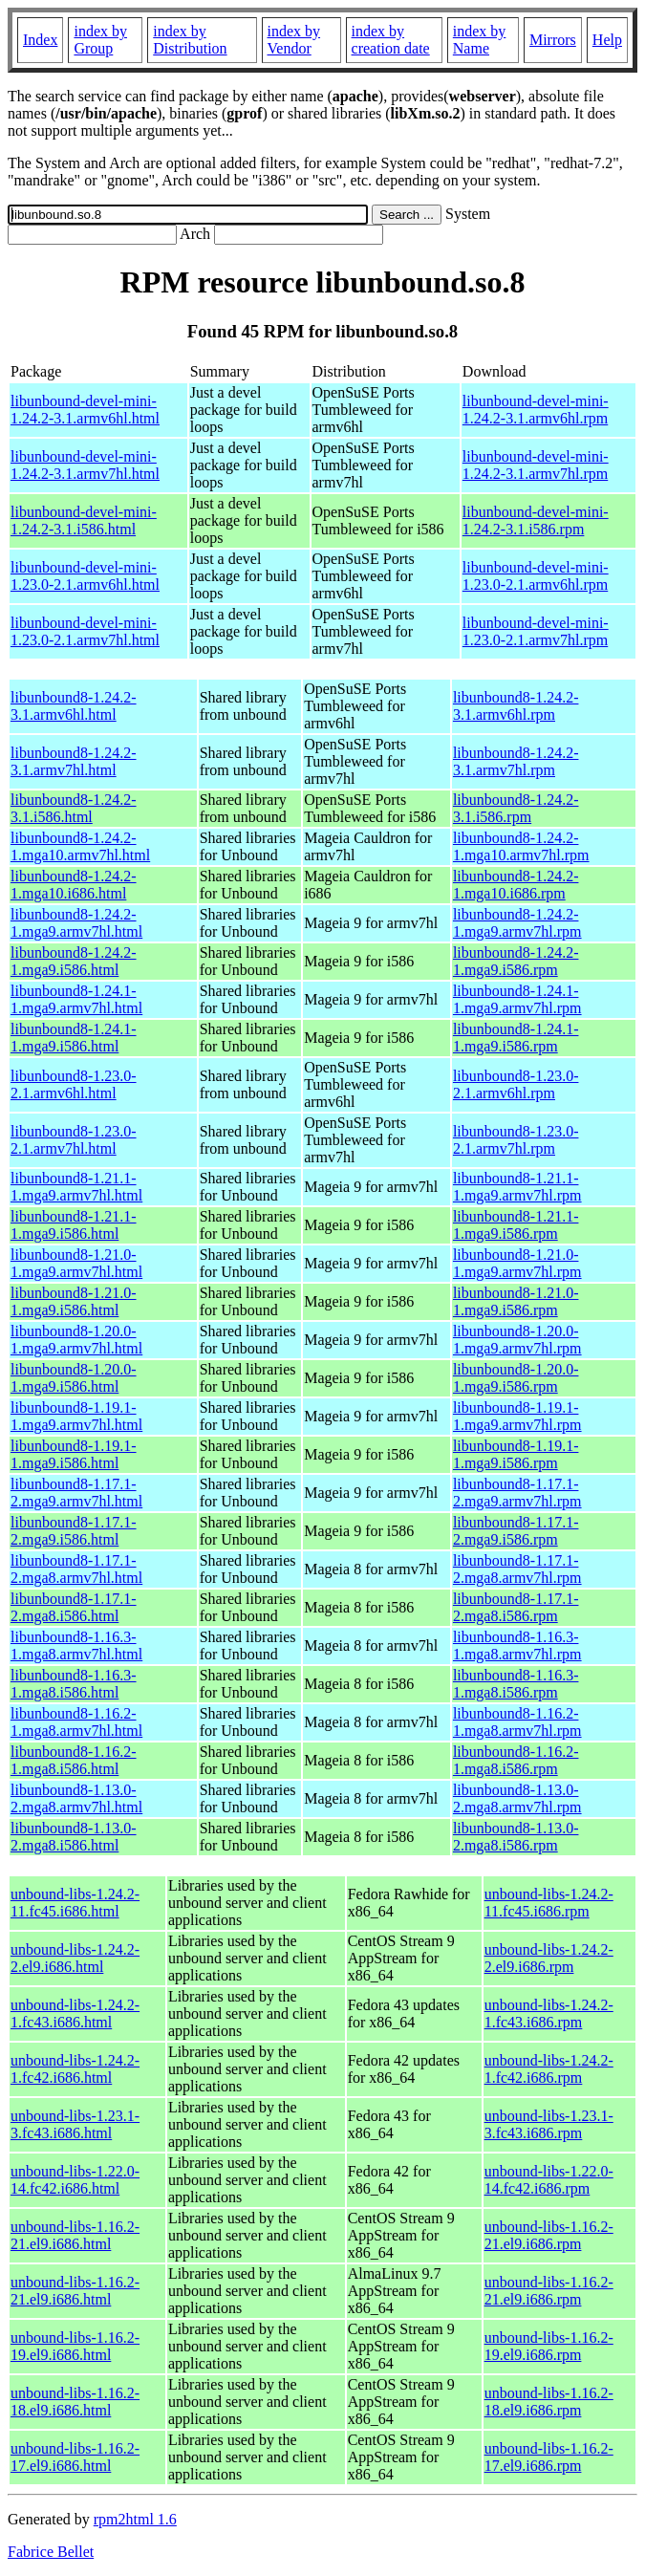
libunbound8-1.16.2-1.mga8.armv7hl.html (76, 1722)
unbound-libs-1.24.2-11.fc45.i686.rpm (548, 1902)
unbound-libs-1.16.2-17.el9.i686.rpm (548, 2457)
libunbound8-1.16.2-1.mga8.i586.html (74, 1760)
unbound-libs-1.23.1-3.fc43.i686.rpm (548, 2124)
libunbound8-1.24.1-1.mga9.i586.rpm (516, 1037)
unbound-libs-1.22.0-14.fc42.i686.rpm (548, 2180)
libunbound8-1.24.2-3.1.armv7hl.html (74, 761)
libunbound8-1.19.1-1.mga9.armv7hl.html (76, 1416)
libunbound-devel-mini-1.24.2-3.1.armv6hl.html (85, 409)
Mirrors (552, 40)
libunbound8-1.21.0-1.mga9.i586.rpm (516, 1301)
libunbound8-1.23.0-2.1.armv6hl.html (74, 1084)
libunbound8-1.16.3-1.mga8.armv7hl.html (76, 1645)
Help (607, 40)
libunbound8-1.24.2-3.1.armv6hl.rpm (516, 706)
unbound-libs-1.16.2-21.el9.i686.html (75, 2235)
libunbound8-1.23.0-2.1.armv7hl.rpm (516, 1140)
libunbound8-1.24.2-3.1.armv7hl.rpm (516, 761)
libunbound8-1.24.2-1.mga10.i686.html (74, 884)
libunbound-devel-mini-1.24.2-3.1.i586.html (84, 520)
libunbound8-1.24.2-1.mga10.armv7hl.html (80, 846)
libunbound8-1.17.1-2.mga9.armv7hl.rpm (517, 1492)
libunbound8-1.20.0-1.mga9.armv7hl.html (76, 1339)
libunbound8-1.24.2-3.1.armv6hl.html (74, 706)
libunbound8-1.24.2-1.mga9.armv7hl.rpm (517, 923)
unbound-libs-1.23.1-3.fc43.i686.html (75, 2124)
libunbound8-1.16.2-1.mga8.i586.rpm (516, 1760)
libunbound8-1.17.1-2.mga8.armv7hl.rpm (517, 1569)
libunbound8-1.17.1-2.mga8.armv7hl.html (76, 1569)
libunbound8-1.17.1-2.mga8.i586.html (74, 1607)
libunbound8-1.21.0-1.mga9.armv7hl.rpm (517, 1263)
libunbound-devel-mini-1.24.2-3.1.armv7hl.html (85, 465)
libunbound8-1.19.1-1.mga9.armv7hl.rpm (517, 1416)
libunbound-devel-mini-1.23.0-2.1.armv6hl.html (85, 576)
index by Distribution (189, 39)
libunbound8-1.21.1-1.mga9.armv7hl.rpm (517, 1186)
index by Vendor (294, 39)
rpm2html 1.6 (135, 2519)
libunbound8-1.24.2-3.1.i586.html (74, 808)
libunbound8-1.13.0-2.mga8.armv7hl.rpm (517, 1798)
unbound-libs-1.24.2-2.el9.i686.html (75, 1958)
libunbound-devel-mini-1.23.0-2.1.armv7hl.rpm (535, 631)
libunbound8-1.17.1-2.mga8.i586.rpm (516, 1607)
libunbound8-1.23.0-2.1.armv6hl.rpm (516, 1084)
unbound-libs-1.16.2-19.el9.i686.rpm (548, 2346)
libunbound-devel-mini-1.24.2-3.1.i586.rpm (535, 520)
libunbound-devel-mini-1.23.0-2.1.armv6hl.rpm (535, 576)
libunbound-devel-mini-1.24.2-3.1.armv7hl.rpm (535, 465)
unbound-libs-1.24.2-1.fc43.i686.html (75, 2013)
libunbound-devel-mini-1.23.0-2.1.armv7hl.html (85, 631)
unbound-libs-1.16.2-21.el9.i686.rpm (548, 2235)
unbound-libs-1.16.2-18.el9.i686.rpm (548, 2401)
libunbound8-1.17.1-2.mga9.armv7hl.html (76, 1492)
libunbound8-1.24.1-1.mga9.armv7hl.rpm (517, 999)
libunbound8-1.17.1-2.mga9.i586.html (74, 1531)
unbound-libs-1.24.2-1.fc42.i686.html (75, 2069)
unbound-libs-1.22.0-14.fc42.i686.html (75, 2180)
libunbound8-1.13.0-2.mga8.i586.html (74, 1836)
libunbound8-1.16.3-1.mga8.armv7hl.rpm (517, 1645)
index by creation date (391, 39)
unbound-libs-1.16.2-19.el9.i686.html (75, 2346)
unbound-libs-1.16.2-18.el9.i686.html (75, 2401)
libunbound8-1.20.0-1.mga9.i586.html (74, 1378)
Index (40, 40)
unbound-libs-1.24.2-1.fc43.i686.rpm (548, 2013)
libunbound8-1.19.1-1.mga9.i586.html (74, 1454)
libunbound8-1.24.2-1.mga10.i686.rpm (516, 884)
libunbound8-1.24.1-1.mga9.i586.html (74, 1037)
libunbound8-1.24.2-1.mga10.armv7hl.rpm (521, 846)
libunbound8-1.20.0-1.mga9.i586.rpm (516, 1378)
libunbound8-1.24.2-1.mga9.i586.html (74, 961)
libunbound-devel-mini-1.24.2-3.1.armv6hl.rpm (535, 409)
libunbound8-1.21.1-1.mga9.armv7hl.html (76, 1186)
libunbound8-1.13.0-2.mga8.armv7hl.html (76, 1798)
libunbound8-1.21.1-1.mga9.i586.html (74, 1225)
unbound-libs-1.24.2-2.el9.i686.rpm (548, 1958)
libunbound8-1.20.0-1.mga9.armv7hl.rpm (517, 1339)
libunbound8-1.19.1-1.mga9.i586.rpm (516, 1454)
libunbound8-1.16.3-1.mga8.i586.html (74, 1683)
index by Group (100, 39)
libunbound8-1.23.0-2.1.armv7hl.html (74, 1140)
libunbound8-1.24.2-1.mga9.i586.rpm (516, 961)
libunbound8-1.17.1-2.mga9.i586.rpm (516, 1531)
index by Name (479, 39)
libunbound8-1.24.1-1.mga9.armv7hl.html (76, 999)
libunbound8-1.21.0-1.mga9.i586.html (74, 1301)
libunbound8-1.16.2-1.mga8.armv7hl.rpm (517, 1722)
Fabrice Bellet (51, 2552)
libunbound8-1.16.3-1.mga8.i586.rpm (516, 1683)
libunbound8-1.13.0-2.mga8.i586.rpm (516, 1836)
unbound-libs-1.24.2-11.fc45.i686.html (75, 1902)
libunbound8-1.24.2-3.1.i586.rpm (516, 808)
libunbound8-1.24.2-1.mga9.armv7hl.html (76, 923)
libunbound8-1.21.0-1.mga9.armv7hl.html (76, 1263)
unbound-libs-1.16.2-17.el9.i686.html (75, 2457)
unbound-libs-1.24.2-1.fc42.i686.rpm (548, 2069)
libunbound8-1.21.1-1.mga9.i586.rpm (516, 1225)
